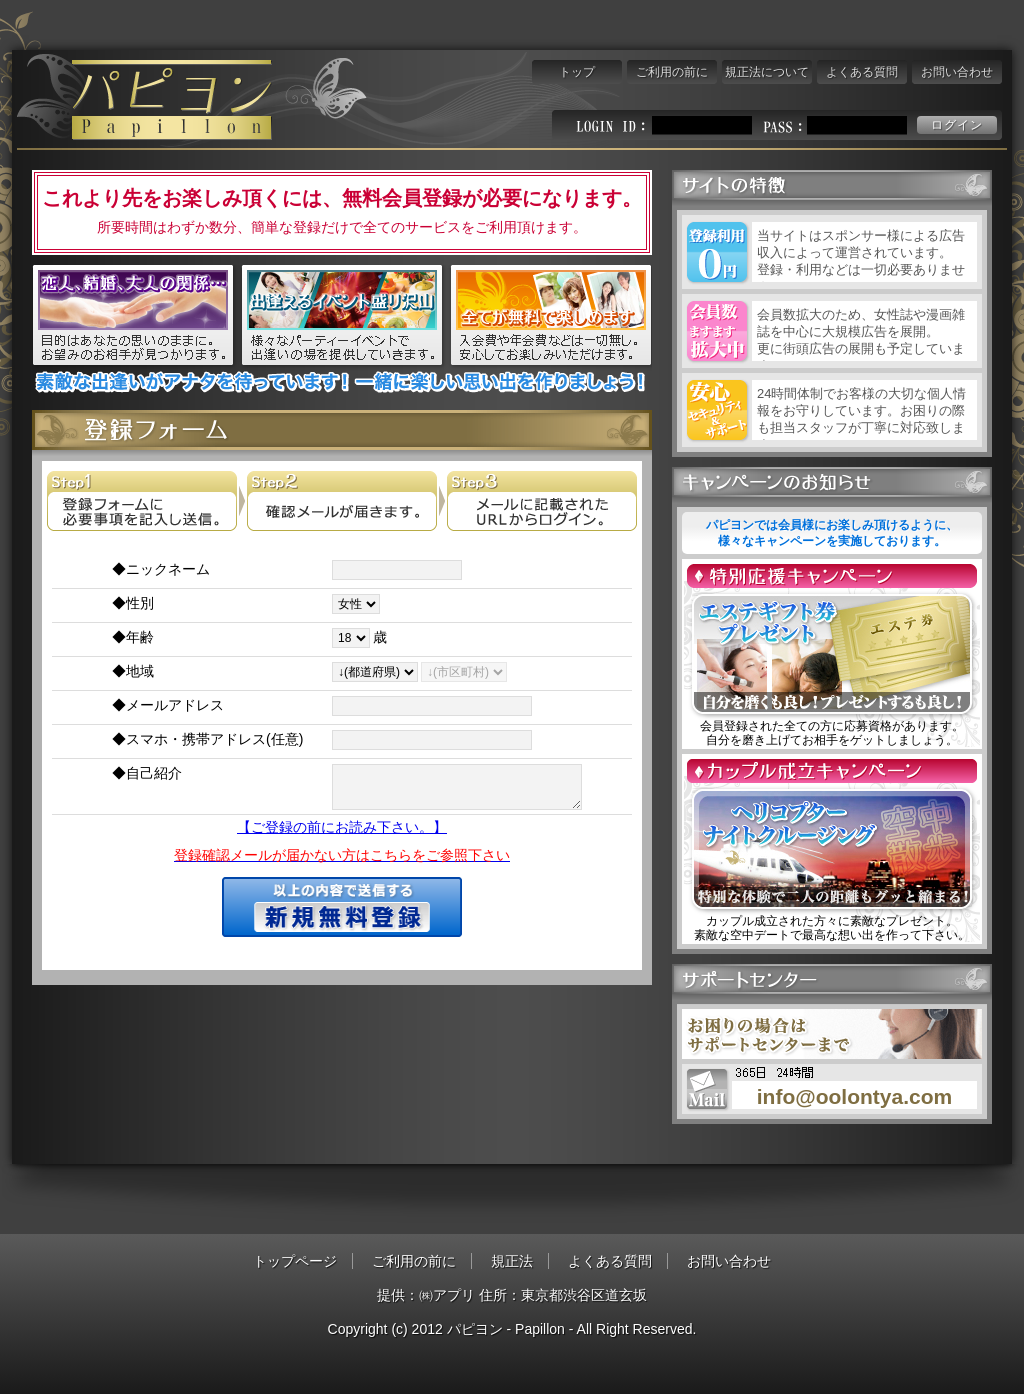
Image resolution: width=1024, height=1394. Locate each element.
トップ (577, 72)
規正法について (767, 72)
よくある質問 (862, 72)
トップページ (295, 1261)
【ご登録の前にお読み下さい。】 (342, 827)
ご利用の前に (672, 72)
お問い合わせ (957, 72)
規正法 (512, 1261)
